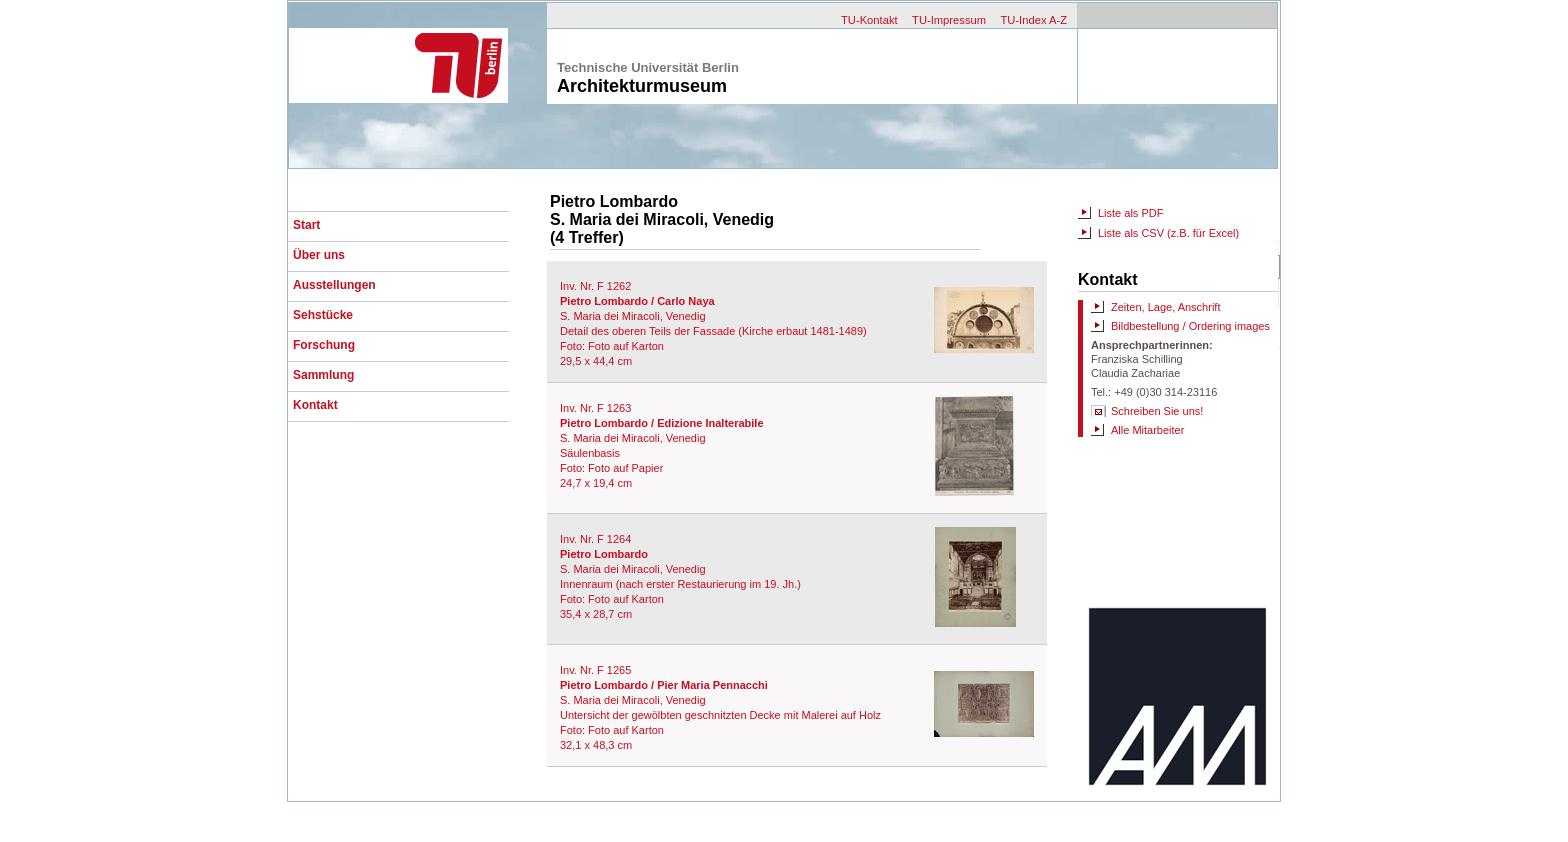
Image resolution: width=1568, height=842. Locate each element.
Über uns (319, 255)
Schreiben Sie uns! (1157, 411)
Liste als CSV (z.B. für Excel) (1168, 233)
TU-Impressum (949, 20)
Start (306, 225)
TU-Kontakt (869, 20)
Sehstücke (323, 315)
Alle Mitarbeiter (1147, 430)
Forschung (324, 345)
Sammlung (323, 375)
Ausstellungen (334, 285)
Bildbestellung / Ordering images (1190, 326)
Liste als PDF (1130, 213)
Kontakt (315, 405)
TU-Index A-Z (1033, 20)
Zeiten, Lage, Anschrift (1165, 307)
